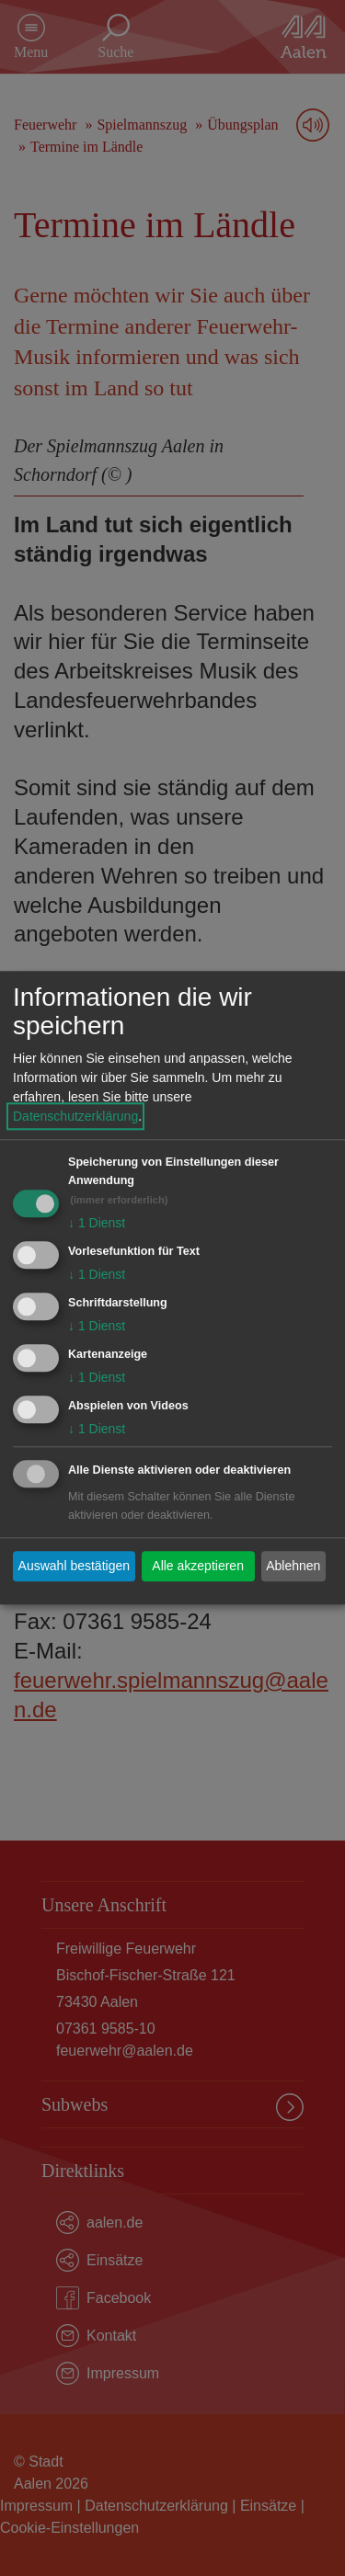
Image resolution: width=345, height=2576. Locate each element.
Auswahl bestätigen (74, 1565)
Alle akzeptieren (198, 1565)
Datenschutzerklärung (75, 1117)
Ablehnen (293, 1565)
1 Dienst (96, 1223)
